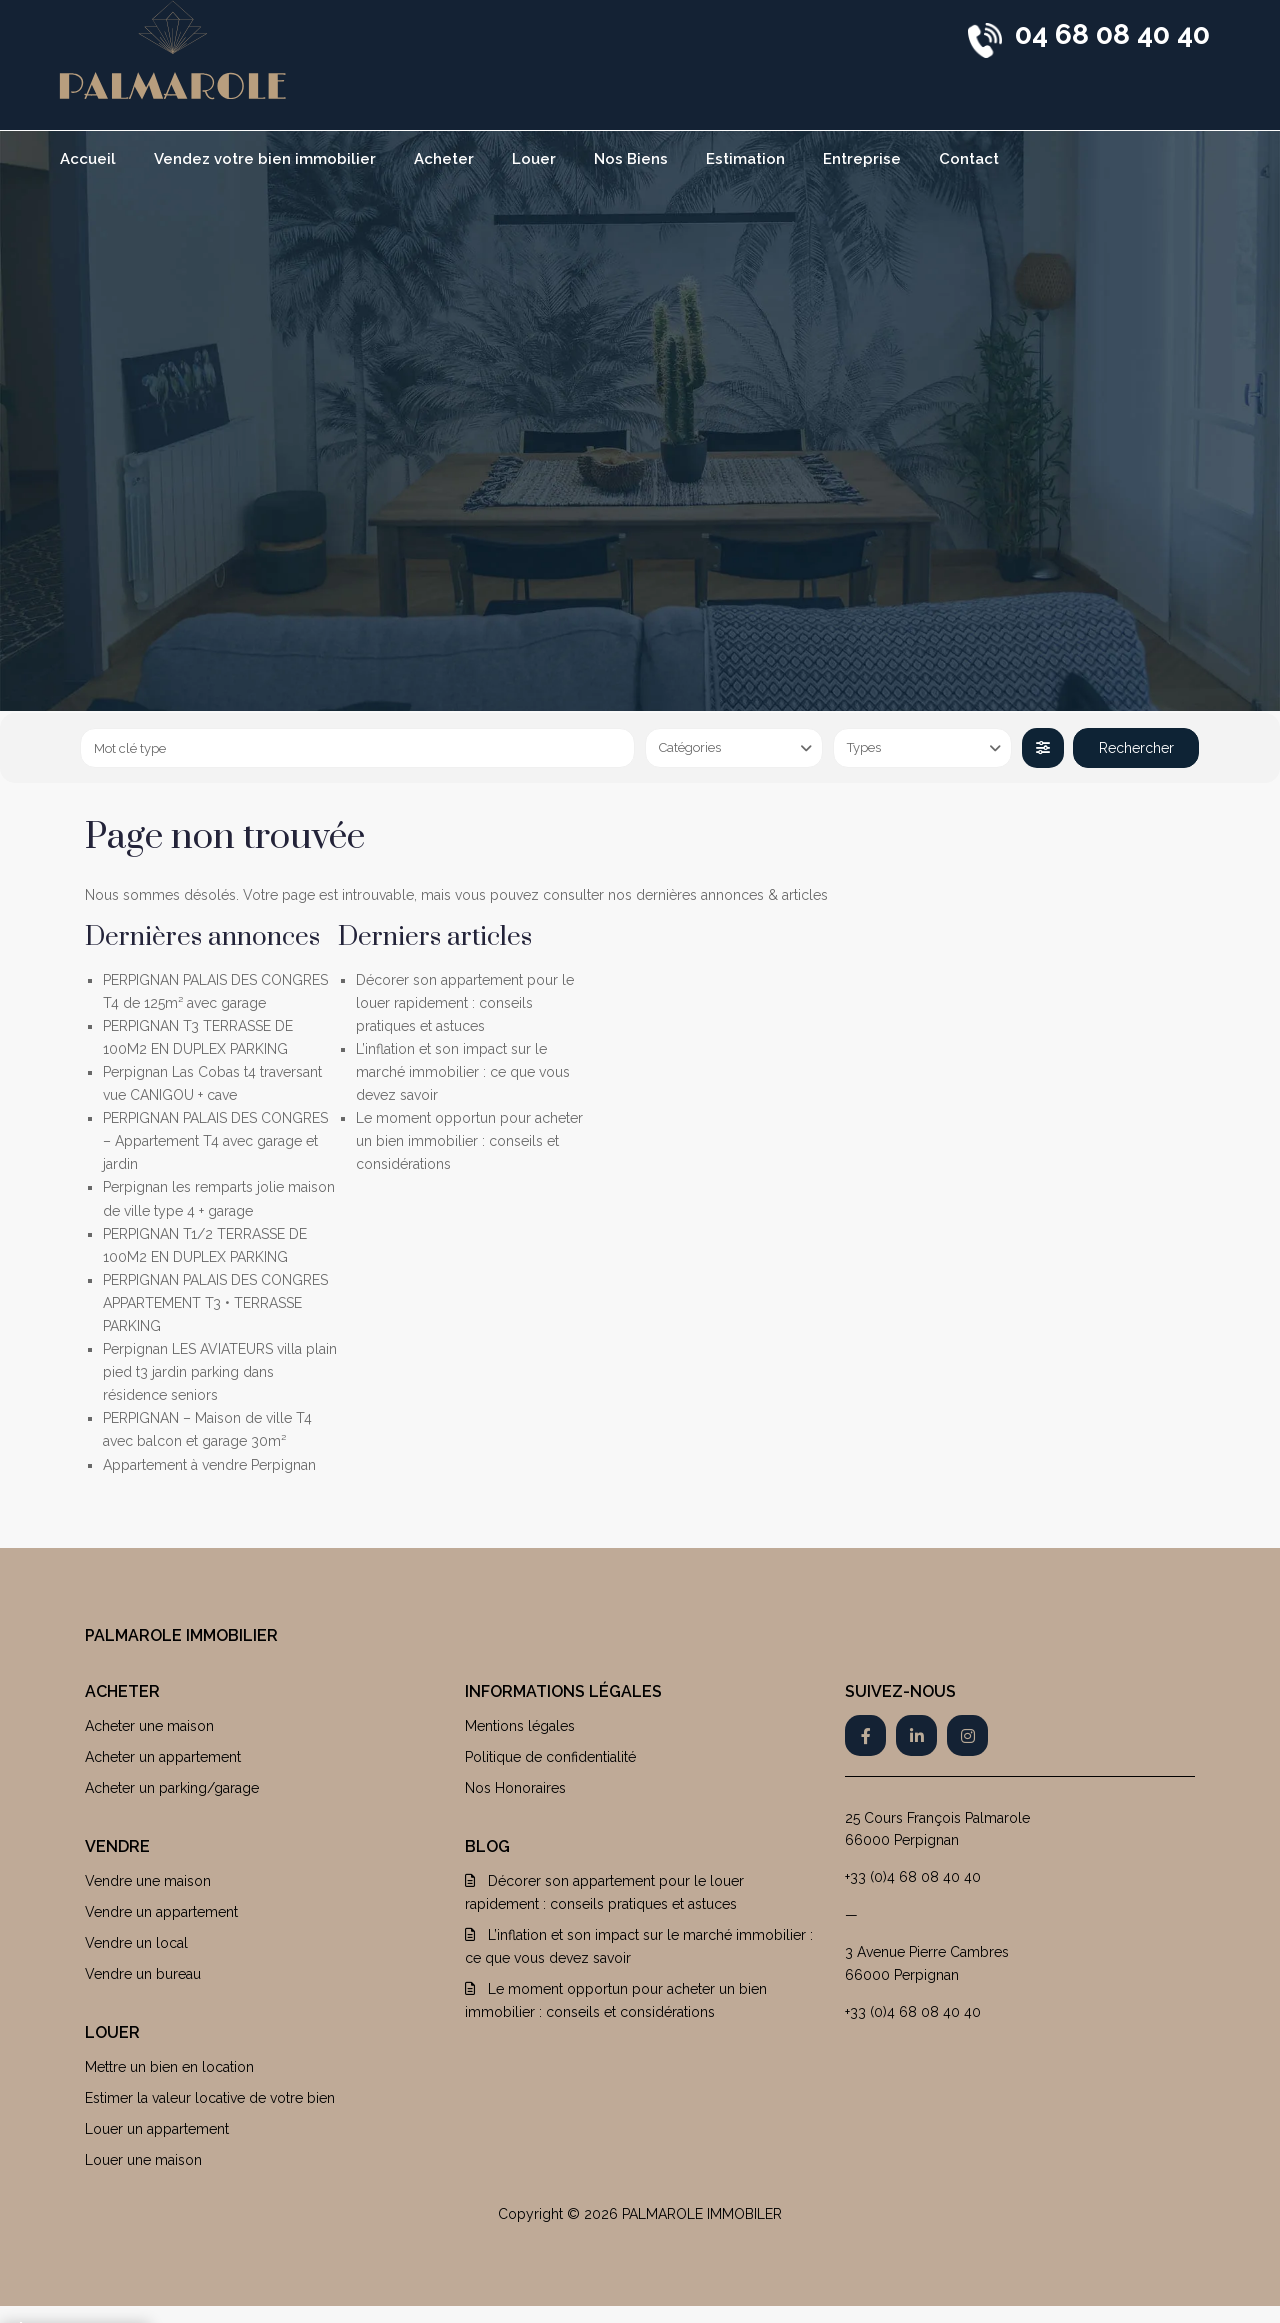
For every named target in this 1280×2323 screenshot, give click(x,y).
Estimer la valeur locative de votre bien (210, 2098)
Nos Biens (631, 159)
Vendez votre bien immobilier (265, 159)
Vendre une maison (148, 1881)
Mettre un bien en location (169, 2067)
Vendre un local (136, 1943)
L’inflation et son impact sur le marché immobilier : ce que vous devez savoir (463, 1072)
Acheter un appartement (163, 1757)
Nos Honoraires (515, 1788)
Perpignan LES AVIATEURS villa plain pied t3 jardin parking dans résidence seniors (220, 1372)
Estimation (745, 159)
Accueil (88, 159)
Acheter (444, 159)
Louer (534, 159)
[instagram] (967, 1735)
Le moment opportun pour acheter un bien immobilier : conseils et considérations (469, 1141)
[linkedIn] (916, 1735)
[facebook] (865, 1735)
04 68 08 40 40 (1112, 34)
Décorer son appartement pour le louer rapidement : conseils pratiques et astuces (465, 1003)
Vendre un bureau (143, 1974)
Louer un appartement (157, 2129)
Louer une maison (143, 2160)
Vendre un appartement (161, 1912)
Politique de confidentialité (550, 1757)
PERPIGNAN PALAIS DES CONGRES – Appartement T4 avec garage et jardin (215, 1141)
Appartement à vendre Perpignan (209, 1465)
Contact (969, 159)
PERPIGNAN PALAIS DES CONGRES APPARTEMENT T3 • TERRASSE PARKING (215, 1303)
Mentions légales (520, 1726)
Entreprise (862, 159)
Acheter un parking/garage (172, 1788)
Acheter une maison (149, 1726)
